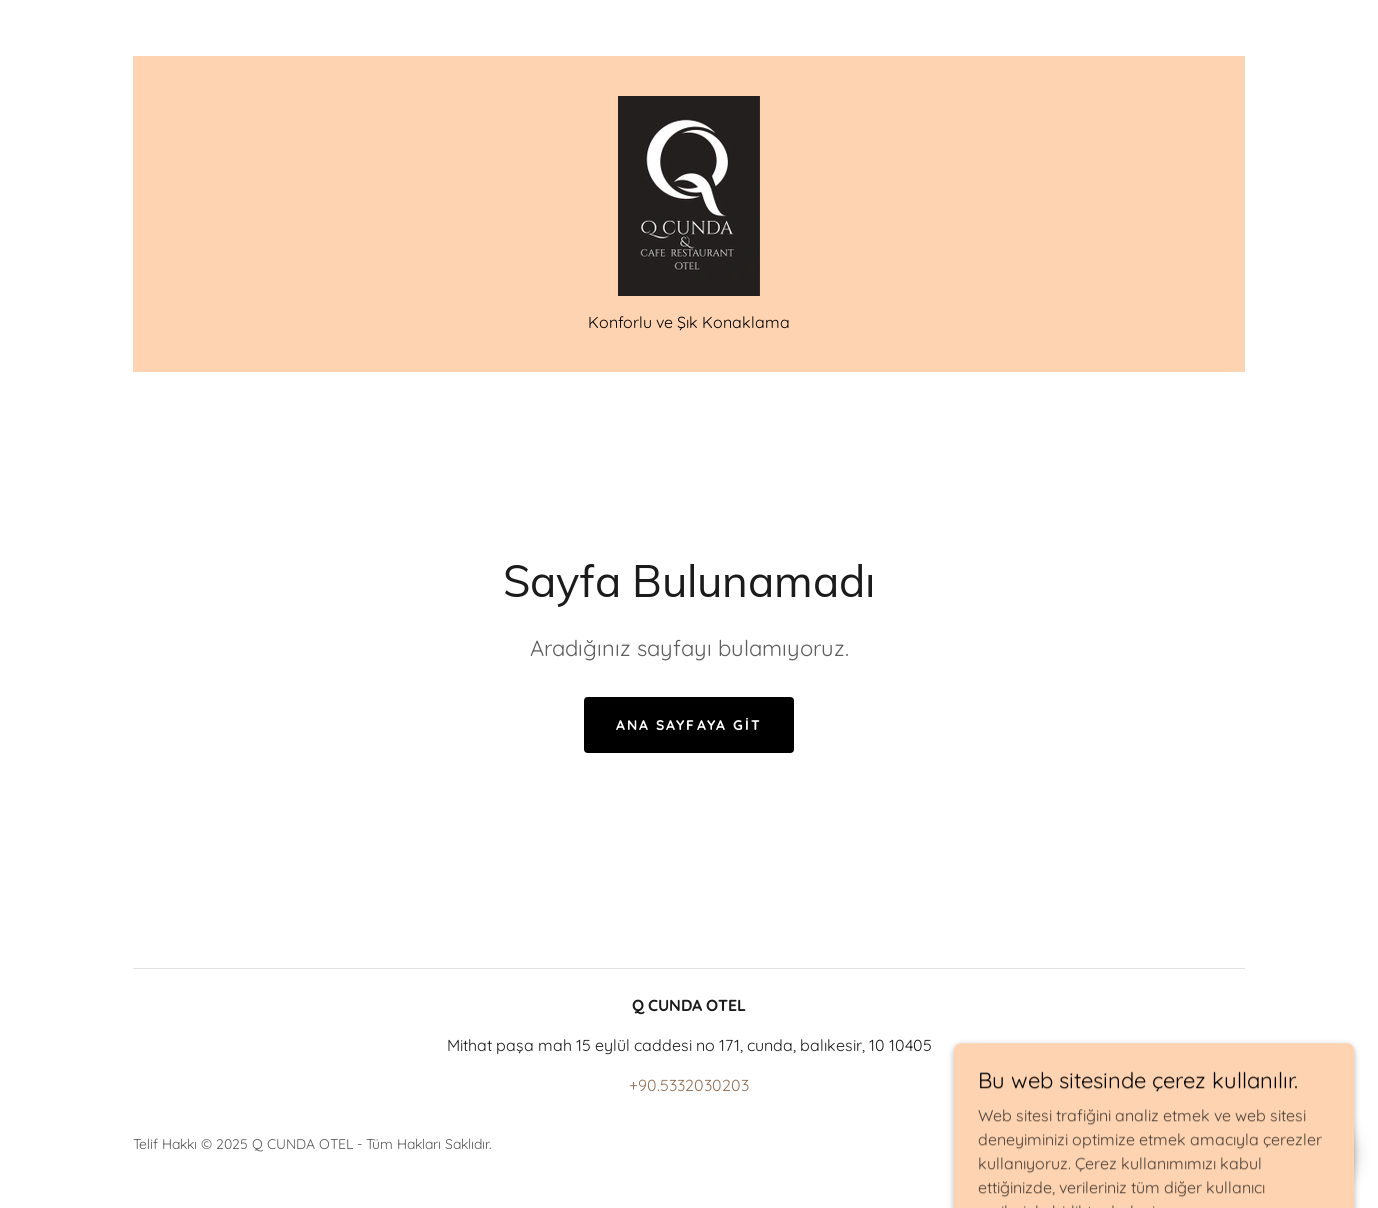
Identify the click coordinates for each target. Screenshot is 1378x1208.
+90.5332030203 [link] (689, 1085)
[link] (689, 194)
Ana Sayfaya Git (688, 725)
